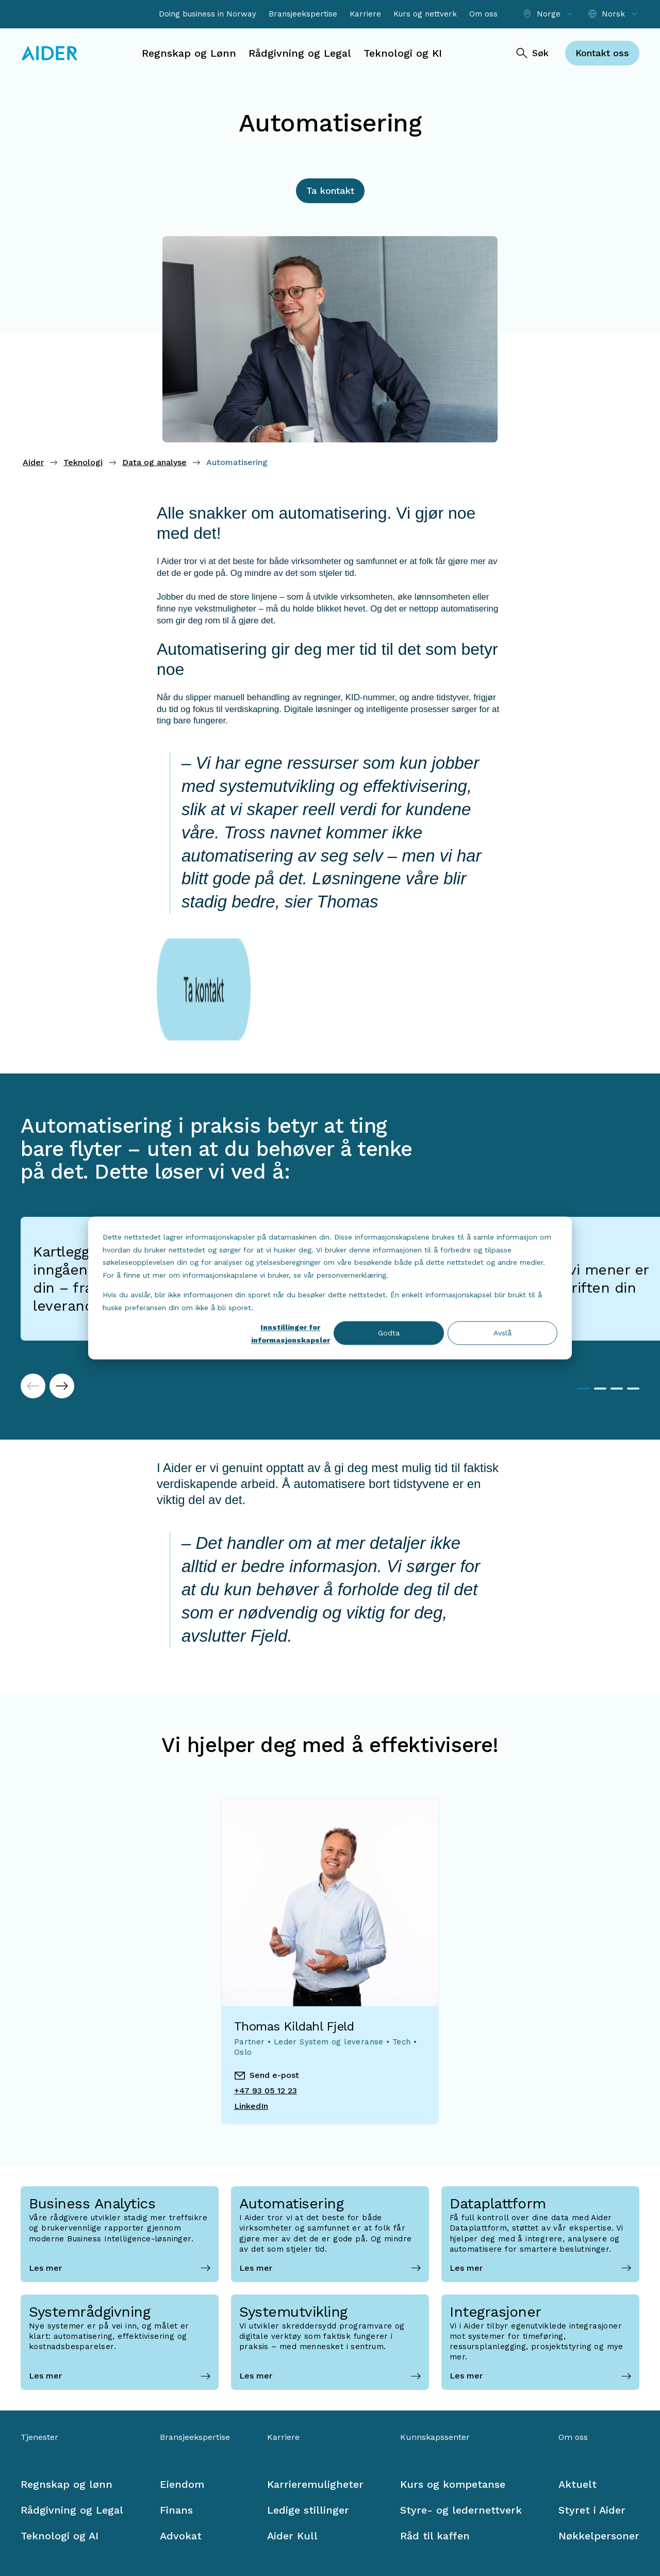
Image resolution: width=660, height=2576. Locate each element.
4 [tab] (633, 1313)
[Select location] (548, 14)
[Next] (62, 1310)
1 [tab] (584, 1313)
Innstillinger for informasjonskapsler (290, 1333)
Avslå (502, 1333)
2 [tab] (600, 1313)
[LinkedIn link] (58, 2525)
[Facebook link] (29, 2525)
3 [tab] (616, 1313)
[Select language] (613, 14)
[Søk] (532, 53)
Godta (389, 1333)
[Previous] (33, 1310)
